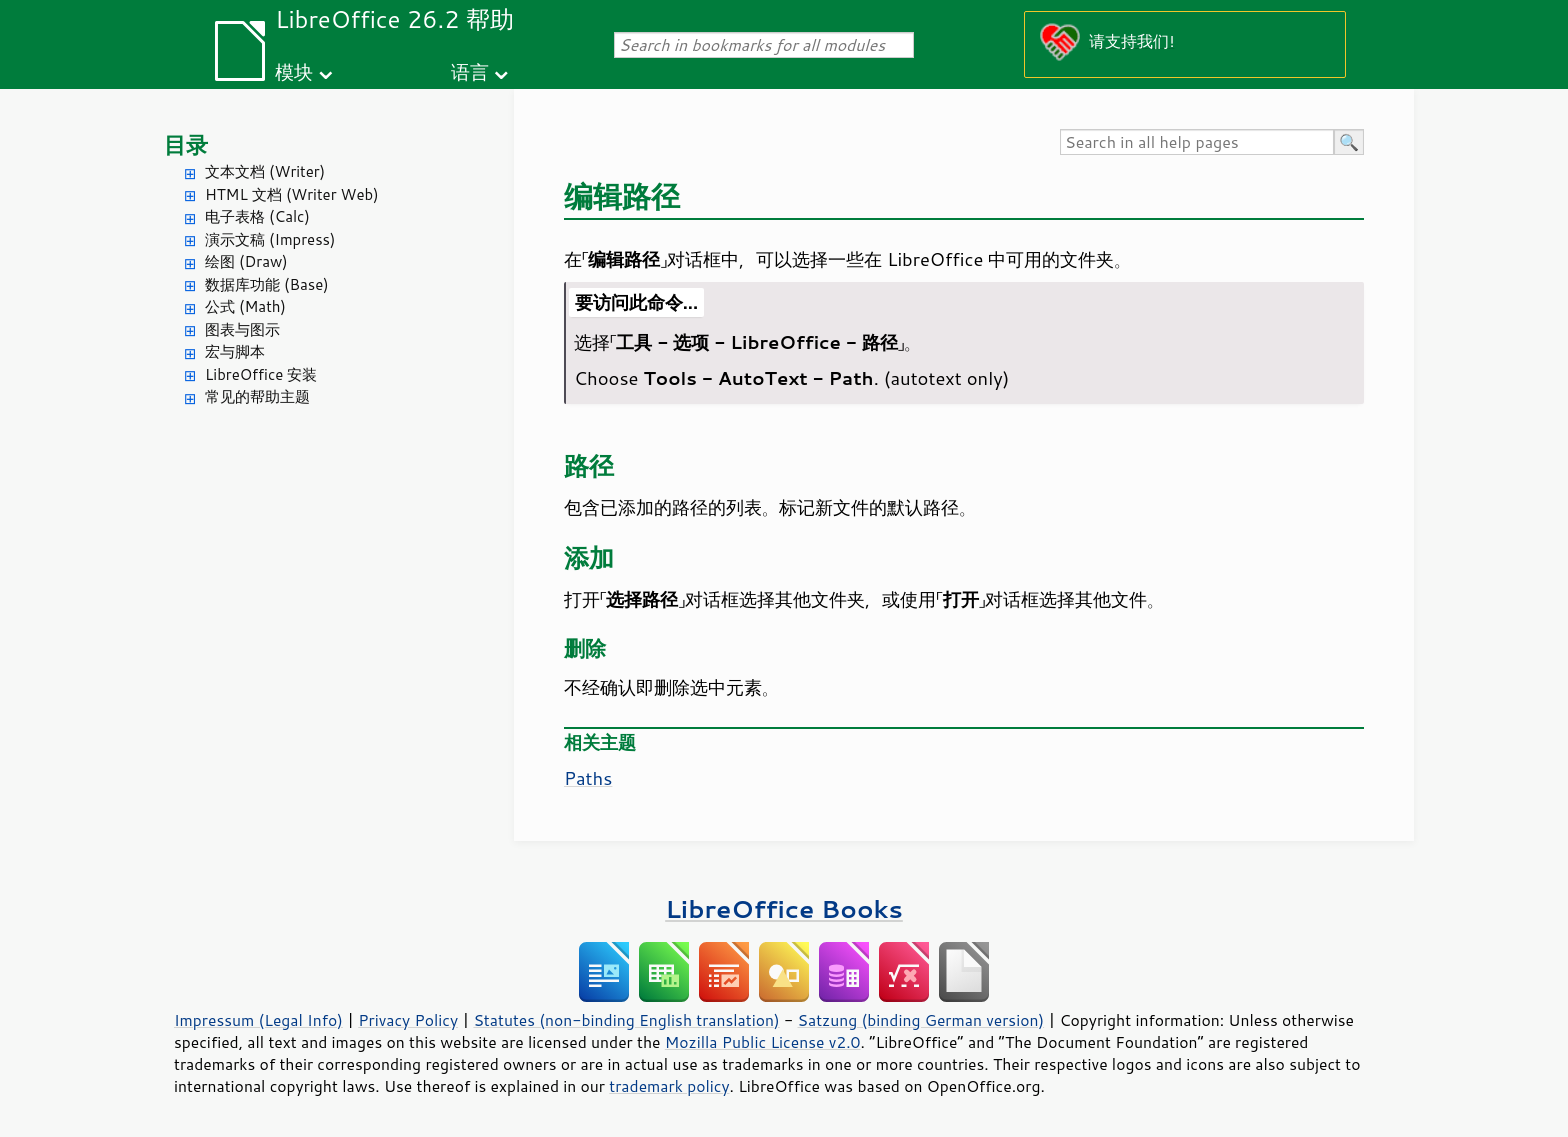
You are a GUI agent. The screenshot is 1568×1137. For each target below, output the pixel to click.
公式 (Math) (245, 306)
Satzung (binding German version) (921, 1020)
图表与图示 (242, 329)
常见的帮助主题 (257, 396)
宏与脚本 (235, 351)
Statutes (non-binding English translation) (626, 1020)
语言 (470, 71)
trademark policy (669, 1086)
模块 (294, 71)
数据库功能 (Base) (267, 284)
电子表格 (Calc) (257, 216)
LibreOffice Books (784, 908)
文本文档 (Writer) (265, 171)
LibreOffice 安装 (261, 374)
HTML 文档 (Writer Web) (292, 194)
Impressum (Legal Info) (258, 1020)
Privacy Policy (408, 1020)
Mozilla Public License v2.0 (763, 1042)
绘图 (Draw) (246, 261)
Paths (588, 778)
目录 (186, 144)
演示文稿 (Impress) (270, 239)
